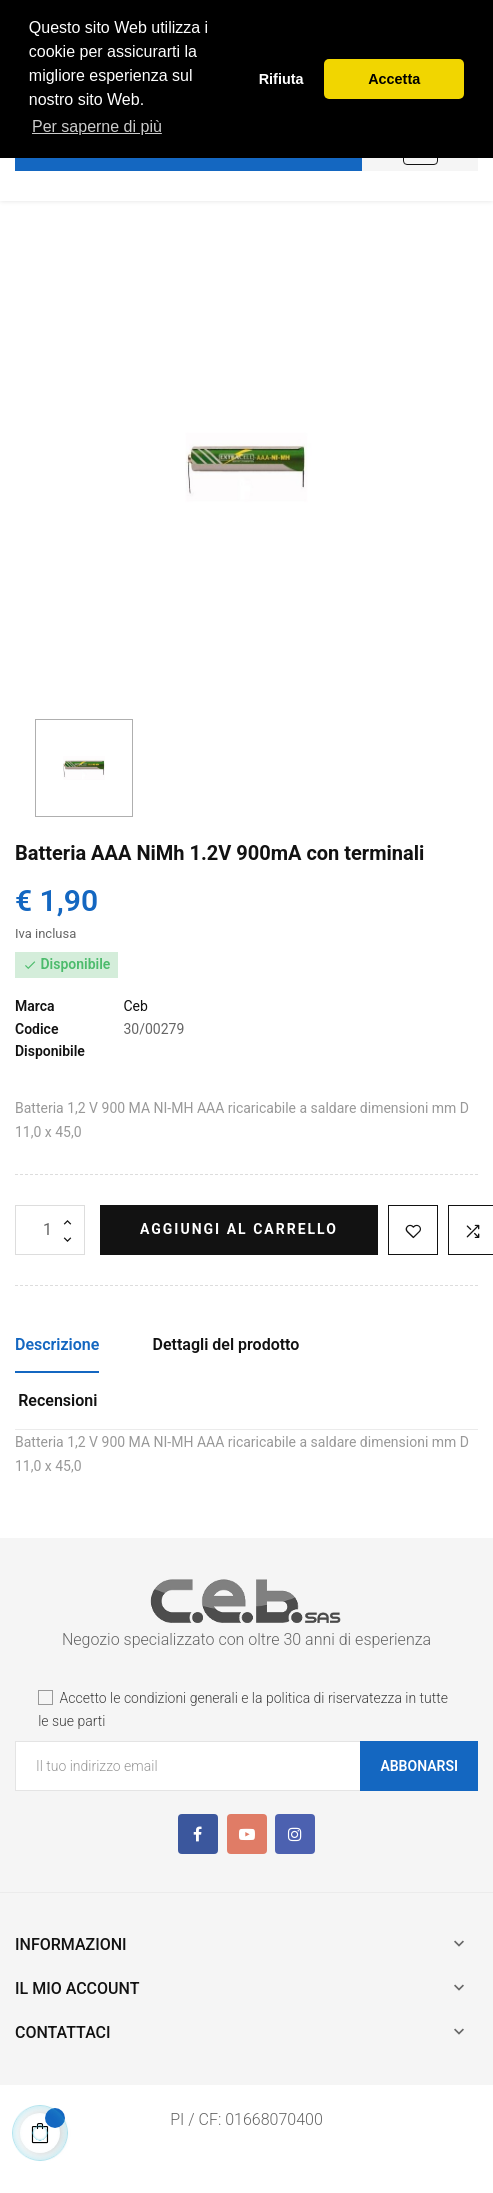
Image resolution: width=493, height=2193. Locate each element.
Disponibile (50, 1051)
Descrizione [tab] (57, 1344)
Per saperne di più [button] (97, 126)
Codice (36, 1029)
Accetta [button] (394, 79)
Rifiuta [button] (281, 79)
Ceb (135, 1006)
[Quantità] (50, 1230)
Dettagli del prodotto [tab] (226, 1344)
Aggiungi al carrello (239, 1229)
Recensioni (57, 1400)
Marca (35, 1006)
